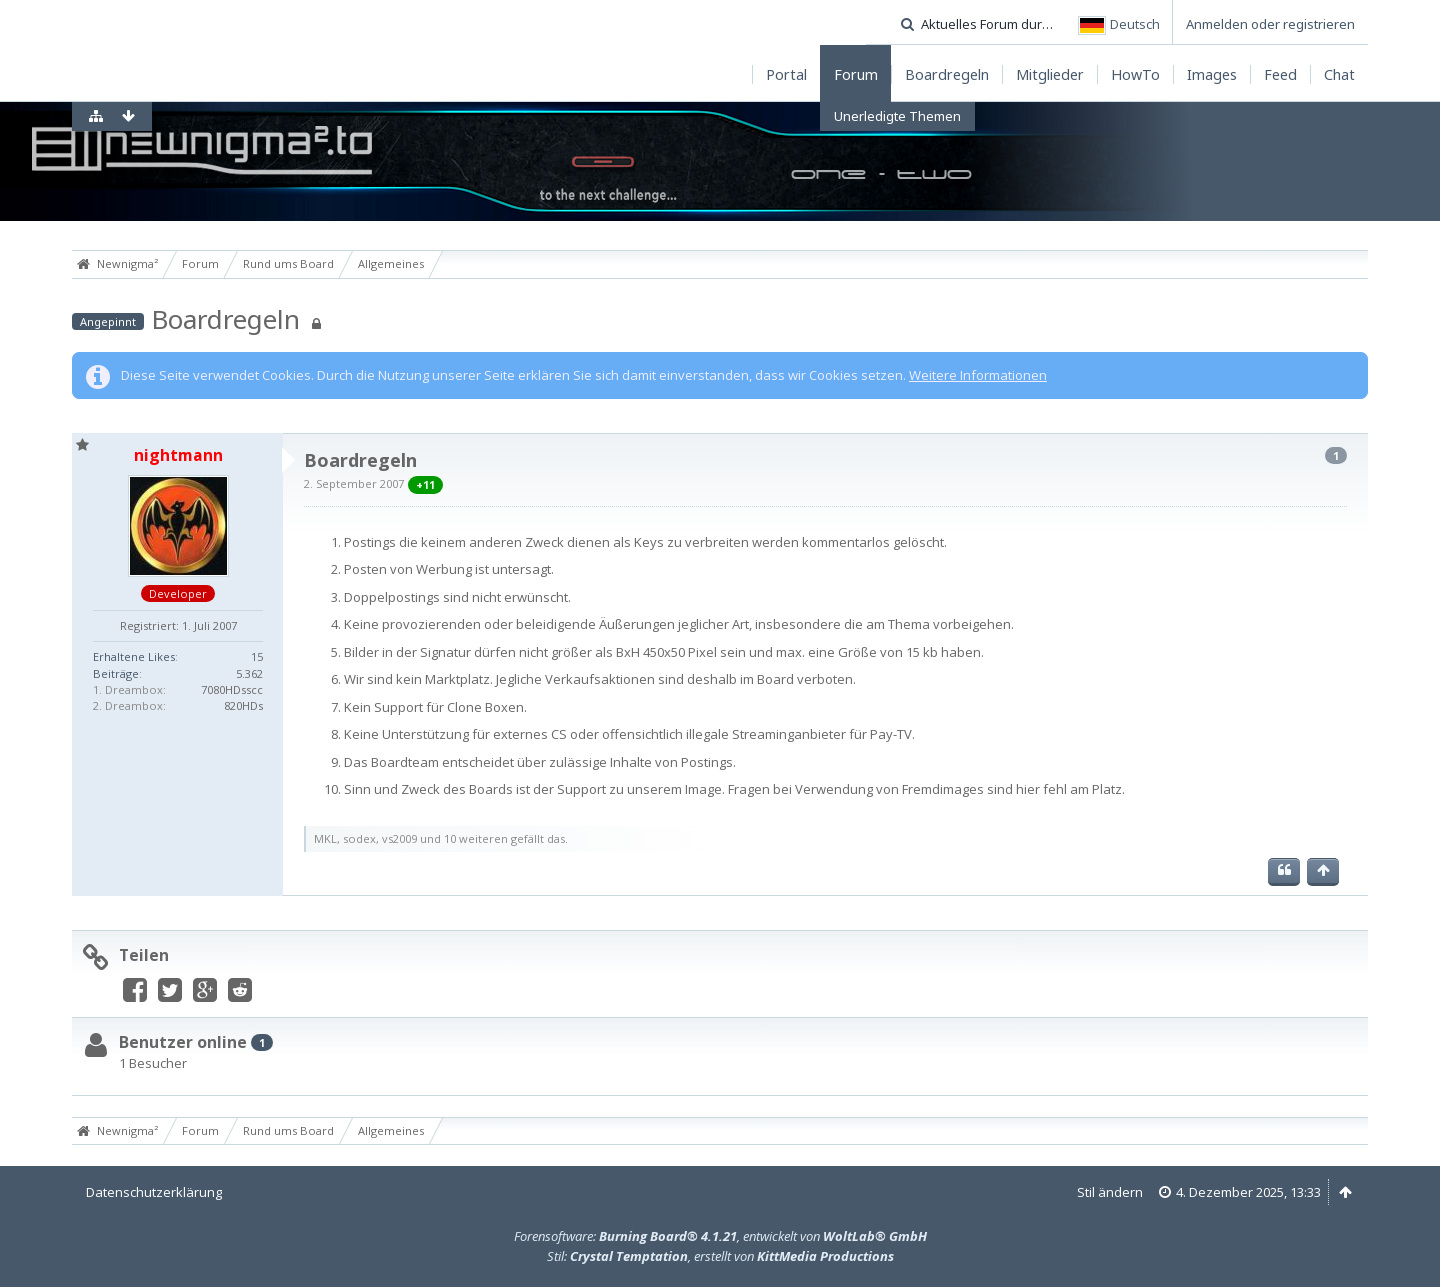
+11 (425, 484)
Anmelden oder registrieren (1270, 24)
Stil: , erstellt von (720, 1256)
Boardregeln (225, 319)
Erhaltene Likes (134, 656)
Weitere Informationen (978, 375)
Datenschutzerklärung (154, 1192)
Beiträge (116, 673)
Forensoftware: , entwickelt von (720, 1236)
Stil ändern (1110, 1192)
